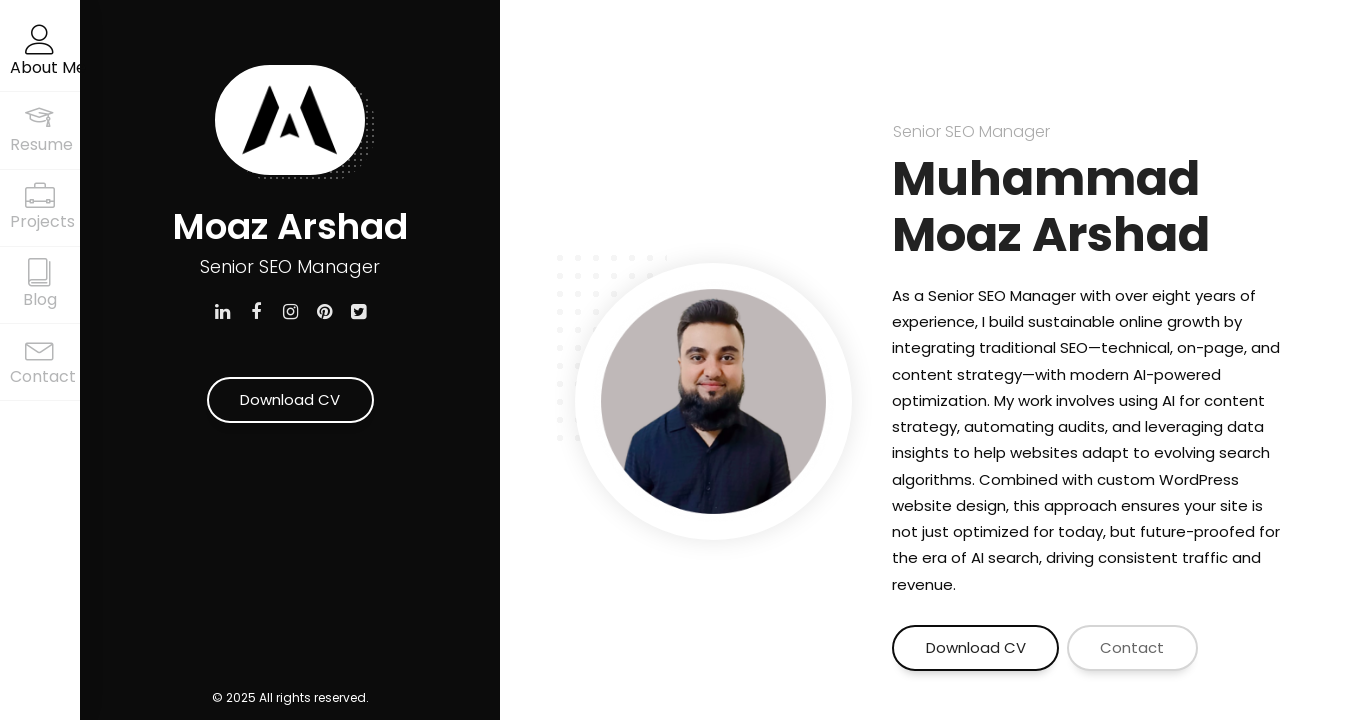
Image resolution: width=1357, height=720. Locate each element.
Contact (1132, 647)
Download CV (290, 399)
